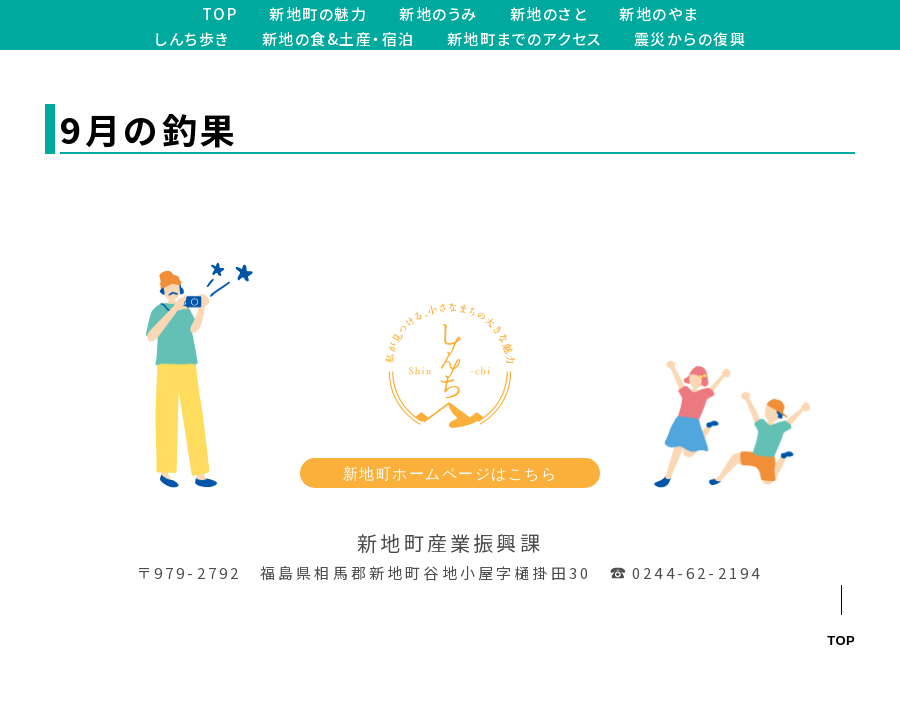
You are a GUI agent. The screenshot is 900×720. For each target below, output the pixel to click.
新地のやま (659, 13)
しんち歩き (192, 38)
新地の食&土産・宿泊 (338, 38)
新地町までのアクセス (524, 38)
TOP (220, 13)
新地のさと (549, 13)
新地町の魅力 (318, 13)
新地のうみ (438, 13)
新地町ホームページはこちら (450, 473)
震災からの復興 (690, 38)
